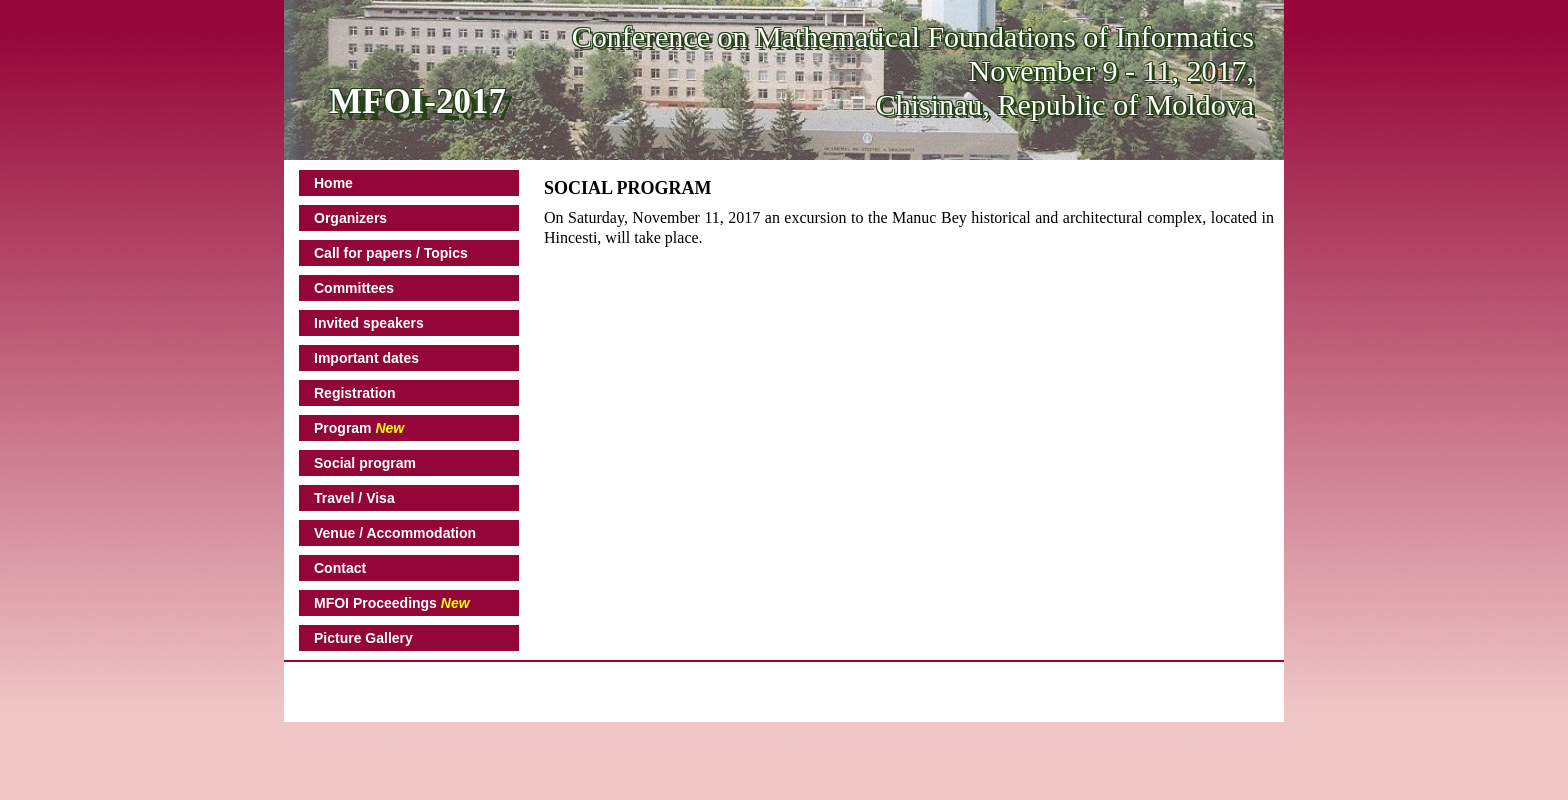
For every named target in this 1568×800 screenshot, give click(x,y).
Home (333, 183)
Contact (340, 568)
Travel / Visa (354, 498)
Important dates (366, 358)
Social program (365, 463)
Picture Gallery (363, 638)
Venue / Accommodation (395, 533)
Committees (354, 288)
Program (359, 428)
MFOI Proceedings (392, 603)
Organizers (350, 218)
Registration (355, 393)
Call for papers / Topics (391, 253)
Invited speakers (369, 323)
